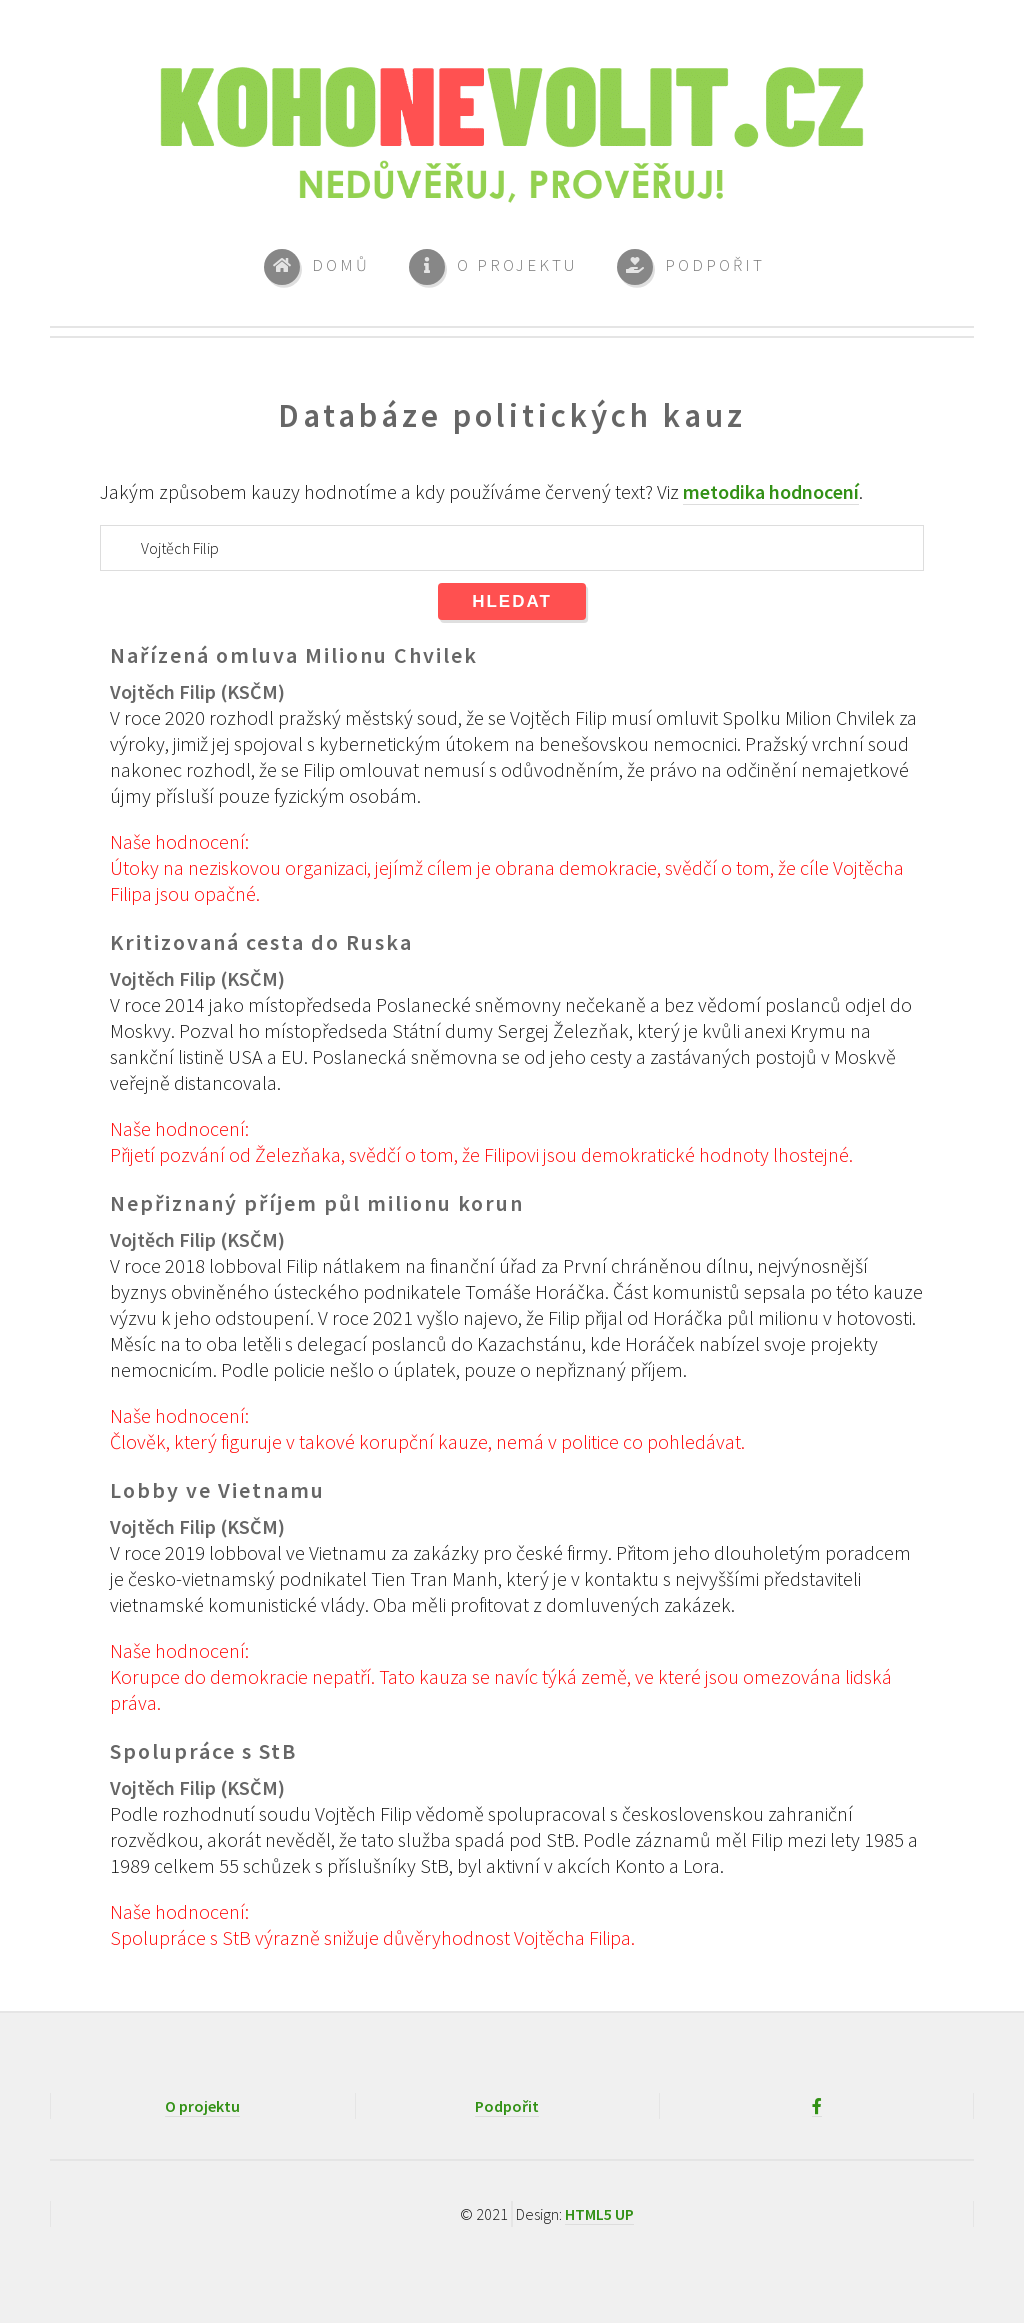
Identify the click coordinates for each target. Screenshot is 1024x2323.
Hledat (512, 601)
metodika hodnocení (771, 491)
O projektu (202, 2106)
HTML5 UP (599, 2214)
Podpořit (507, 2106)
